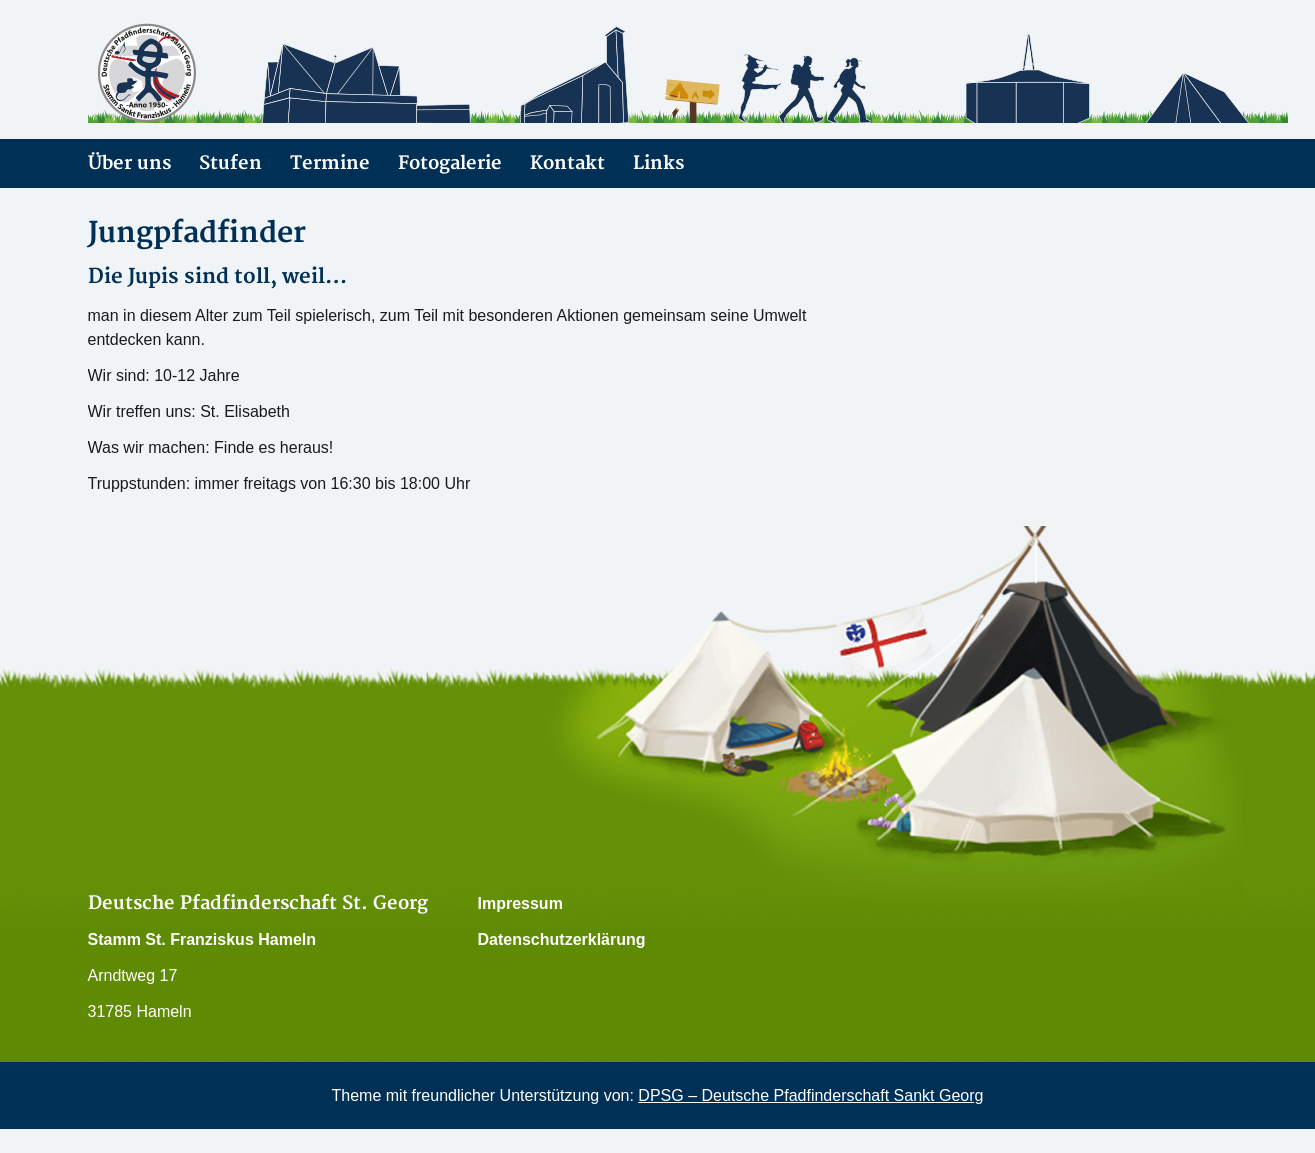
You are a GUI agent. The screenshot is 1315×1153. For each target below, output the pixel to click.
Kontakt (567, 163)
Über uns (129, 163)
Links (658, 163)
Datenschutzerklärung (562, 939)
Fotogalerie (450, 163)
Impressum (520, 903)
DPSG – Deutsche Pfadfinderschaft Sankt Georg (810, 1095)
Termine (330, 163)
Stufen (230, 163)
